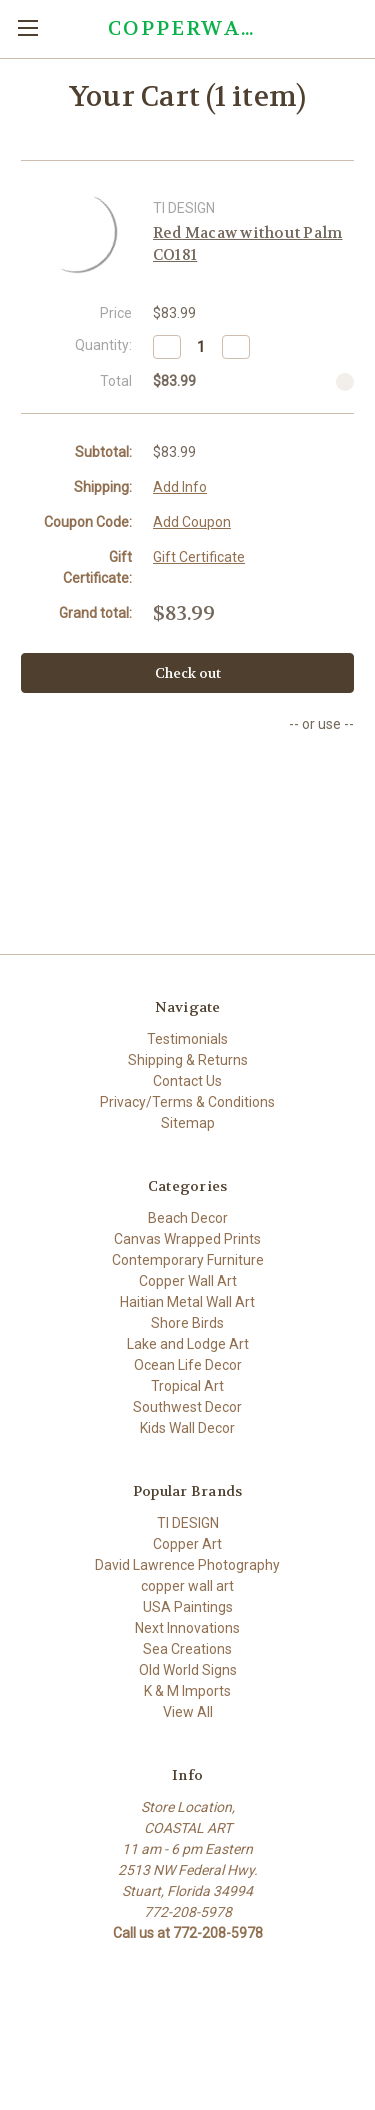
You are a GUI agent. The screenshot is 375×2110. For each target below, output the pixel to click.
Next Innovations (187, 1628)
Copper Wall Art (188, 1281)
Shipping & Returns (188, 1060)
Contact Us (187, 1081)
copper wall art (187, 1586)
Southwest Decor (187, 1407)
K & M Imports (187, 1691)
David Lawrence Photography (187, 1565)
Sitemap (188, 1123)
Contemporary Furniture (188, 1260)
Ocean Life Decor (188, 1365)
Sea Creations (187, 1649)
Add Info (180, 487)
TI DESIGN (188, 1523)
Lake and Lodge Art (188, 1344)
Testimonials (187, 1039)
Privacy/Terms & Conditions (187, 1102)
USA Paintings (188, 1607)
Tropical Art (187, 1386)
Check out (188, 673)
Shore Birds (187, 1323)
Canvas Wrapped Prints (187, 1239)
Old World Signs (188, 1670)
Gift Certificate (199, 557)
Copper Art (187, 1544)
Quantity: (103, 345)
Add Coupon (192, 522)
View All (188, 1712)
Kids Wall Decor (187, 1428)
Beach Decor (188, 1218)
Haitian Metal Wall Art (187, 1302)
